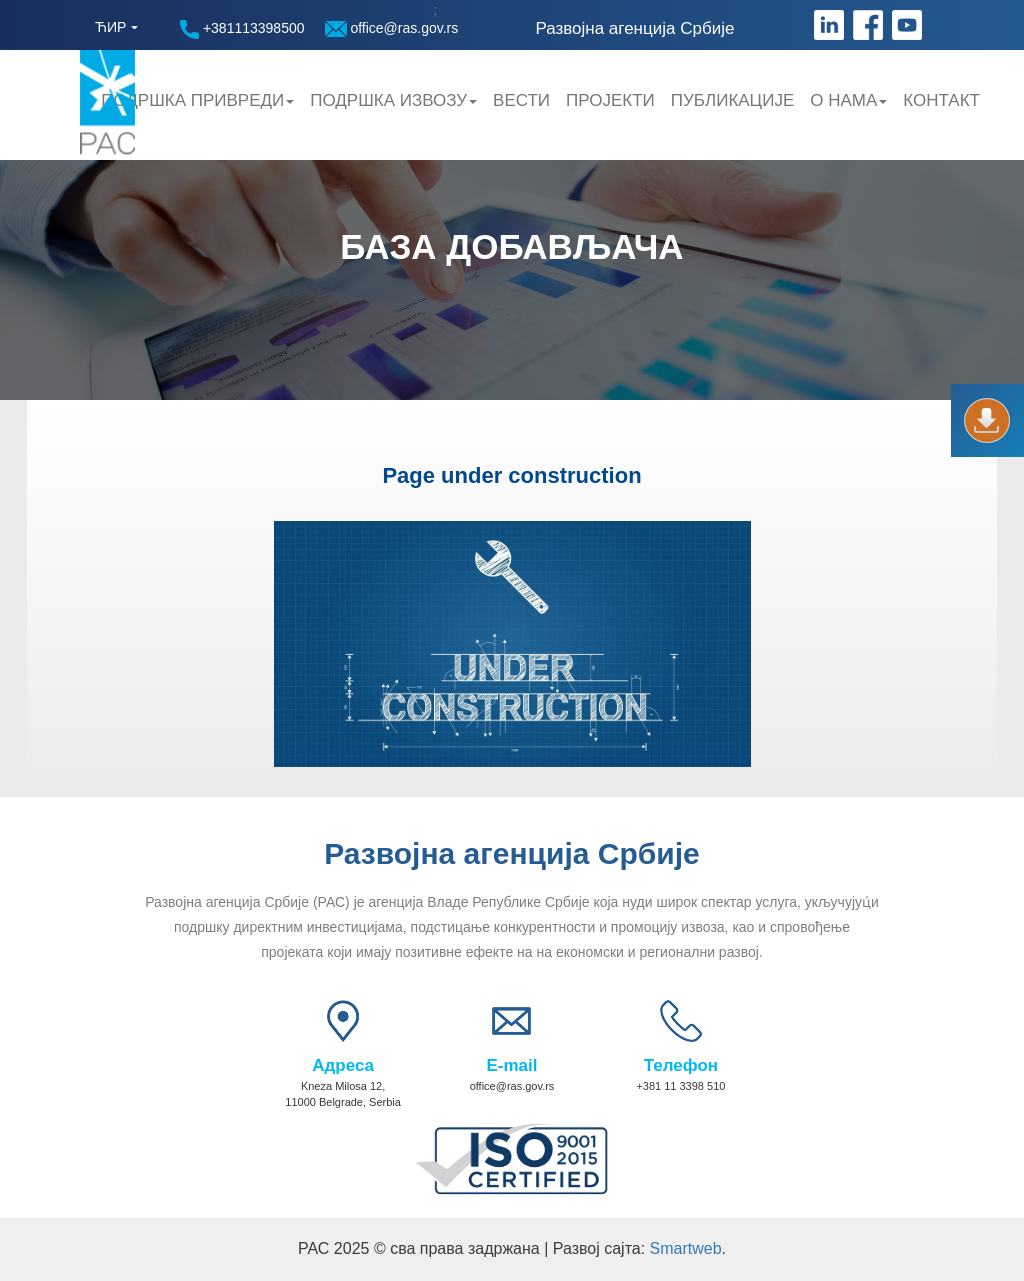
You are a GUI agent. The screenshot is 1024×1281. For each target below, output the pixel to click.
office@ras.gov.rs (392, 28)
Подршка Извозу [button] (393, 100)
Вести (521, 100)
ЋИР (110, 27)
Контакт (941, 100)
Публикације (732, 100)
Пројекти (610, 100)
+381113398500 (242, 29)
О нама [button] (848, 100)
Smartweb (686, 1248)
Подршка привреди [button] (197, 100)
